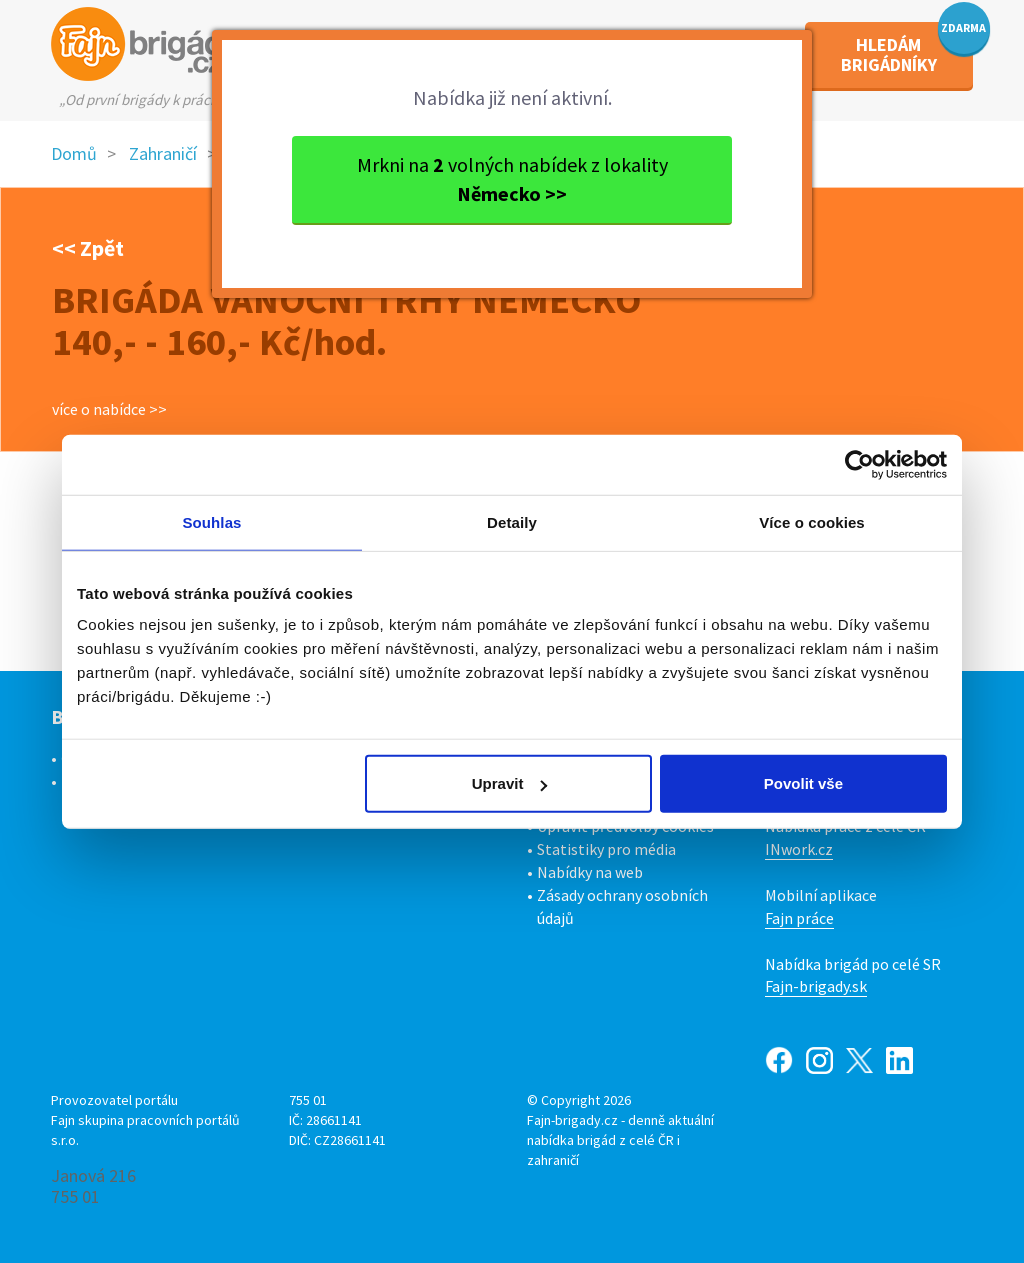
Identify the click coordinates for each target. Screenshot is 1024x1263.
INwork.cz (799, 849)
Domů (74, 153)
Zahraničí (163, 153)
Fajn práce (799, 918)
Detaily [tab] (512, 521)
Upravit (510, 783)
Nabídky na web (590, 872)
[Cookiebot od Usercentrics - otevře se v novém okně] (859, 464)
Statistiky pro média (606, 849)
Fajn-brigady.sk (816, 986)
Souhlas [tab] (211, 521)
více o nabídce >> (109, 409)
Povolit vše (803, 783)
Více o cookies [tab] (812, 521)
